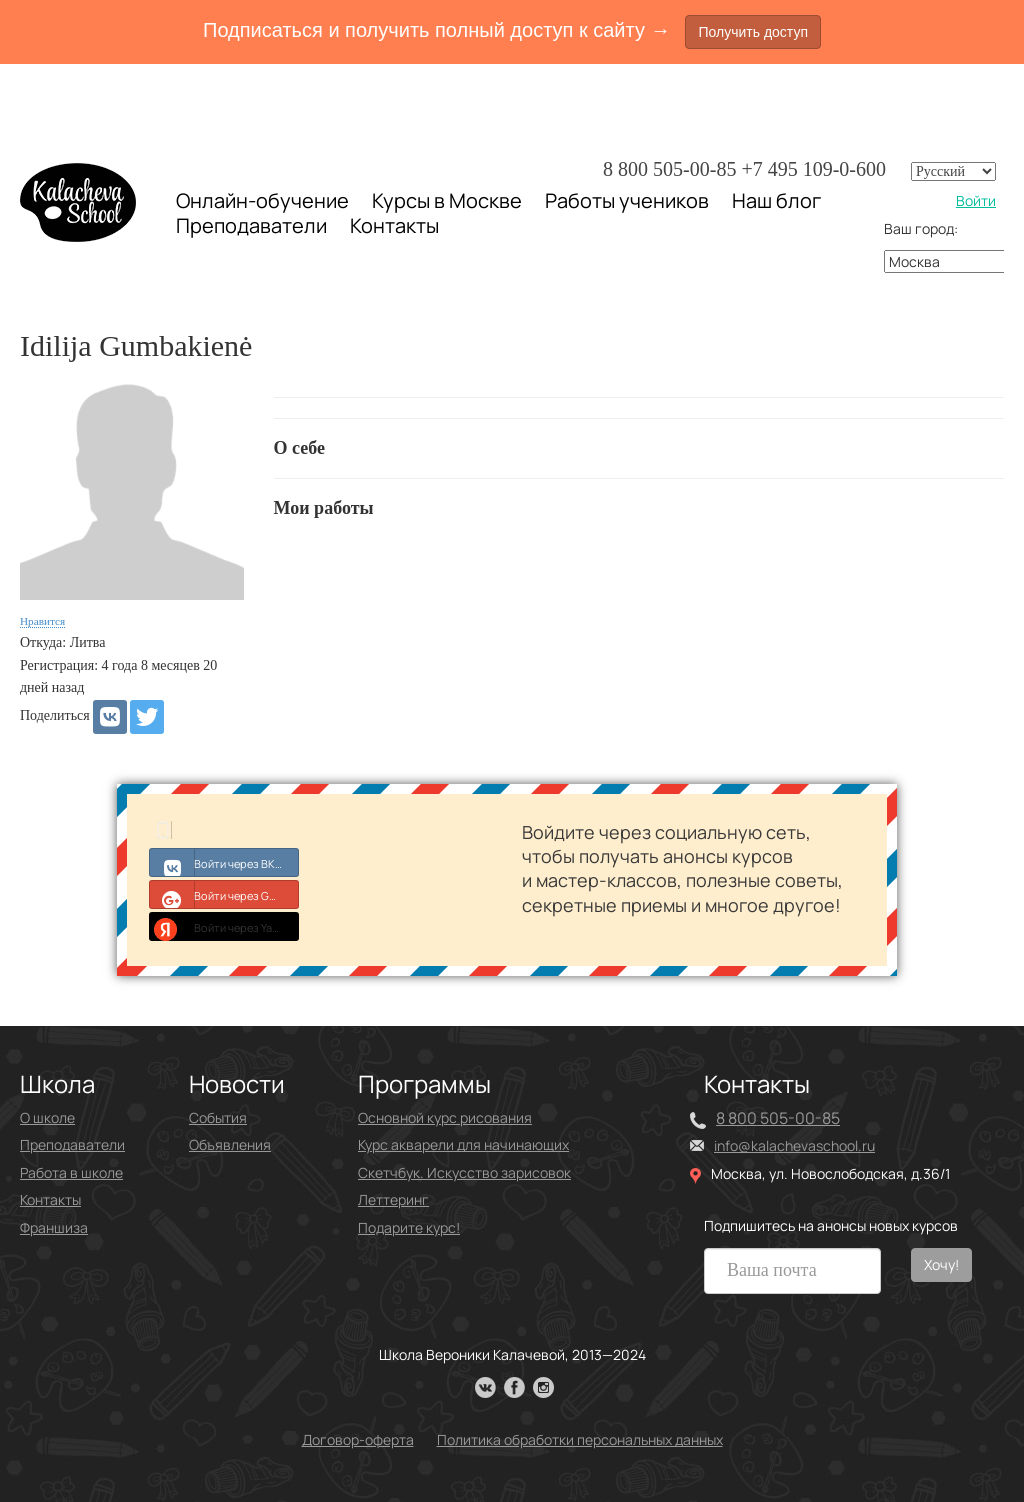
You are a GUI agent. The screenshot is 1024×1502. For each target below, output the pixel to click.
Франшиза (54, 1227)
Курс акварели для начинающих (463, 1144)
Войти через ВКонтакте (224, 862)
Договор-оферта (358, 1439)
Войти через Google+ (224, 894)
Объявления (230, 1144)
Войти (976, 200)
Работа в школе (71, 1172)
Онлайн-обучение (262, 200)
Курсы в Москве (447, 201)
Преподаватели (251, 225)
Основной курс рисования (445, 1117)
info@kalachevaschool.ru (794, 1145)
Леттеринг (393, 1199)
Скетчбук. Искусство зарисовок (464, 1172)
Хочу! (941, 1264)
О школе (47, 1117)
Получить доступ (753, 32)
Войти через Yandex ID (224, 926)
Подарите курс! (409, 1227)
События (218, 1117)
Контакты (394, 226)
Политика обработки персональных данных (580, 1439)
